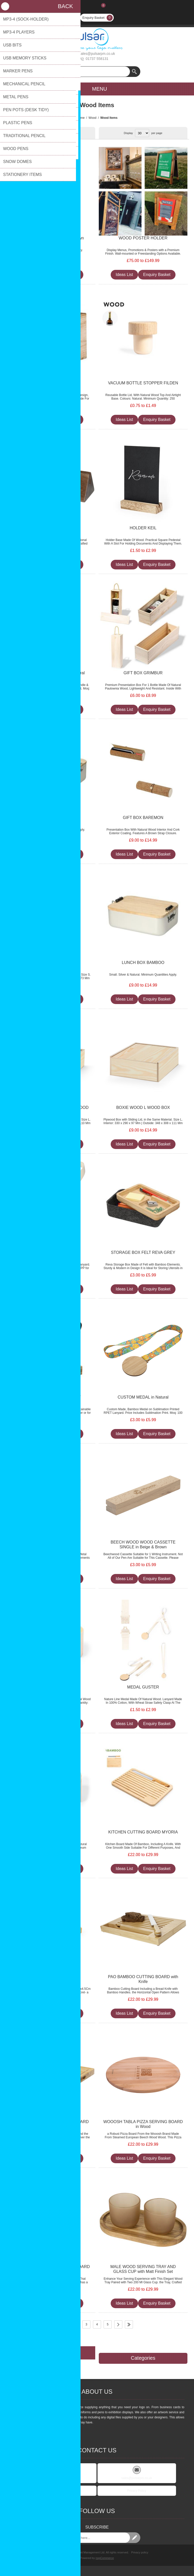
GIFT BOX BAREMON (143, 817)
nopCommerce (105, 2557)
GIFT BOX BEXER (51, 1832)
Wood (92, 118)
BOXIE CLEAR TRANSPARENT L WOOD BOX (50, 1109)
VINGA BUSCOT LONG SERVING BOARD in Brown (51, 2269)
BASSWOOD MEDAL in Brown (51, 1252)
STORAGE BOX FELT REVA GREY (143, 1252)
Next (118, 2324)
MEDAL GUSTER (143, 1687)
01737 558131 (97, 59)
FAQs (57, 2490)
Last (129, 2324)
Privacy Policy (136, 2490)
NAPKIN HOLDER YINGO (50, 383)
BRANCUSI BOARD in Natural (51, 1977)
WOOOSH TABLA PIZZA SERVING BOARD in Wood (143, 2124)
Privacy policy (139, 2552)
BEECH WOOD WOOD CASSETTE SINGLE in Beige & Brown (143, 1544)
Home (80, 118)
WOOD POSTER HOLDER (143, 238)
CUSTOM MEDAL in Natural (143, 1397)
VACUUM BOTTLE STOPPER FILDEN (143, 383)
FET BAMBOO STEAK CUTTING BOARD (51, 2122)
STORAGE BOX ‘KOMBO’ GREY (51, 1397)
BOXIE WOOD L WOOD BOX (143, 1107)
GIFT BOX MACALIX (51, 1542)
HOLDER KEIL (143, 528)
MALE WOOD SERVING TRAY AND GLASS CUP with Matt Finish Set (143, 2269)
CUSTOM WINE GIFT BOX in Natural (51, 673)
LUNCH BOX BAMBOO (51, 817)
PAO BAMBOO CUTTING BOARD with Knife (143, 1979)
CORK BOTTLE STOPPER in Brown (51, 238)
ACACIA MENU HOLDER (51, 528)
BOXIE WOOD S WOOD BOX (51, 962)
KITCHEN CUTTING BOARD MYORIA (143, 1832)
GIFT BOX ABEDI (51, 1687)
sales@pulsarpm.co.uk (97, 54)
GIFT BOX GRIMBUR (143, 673)
